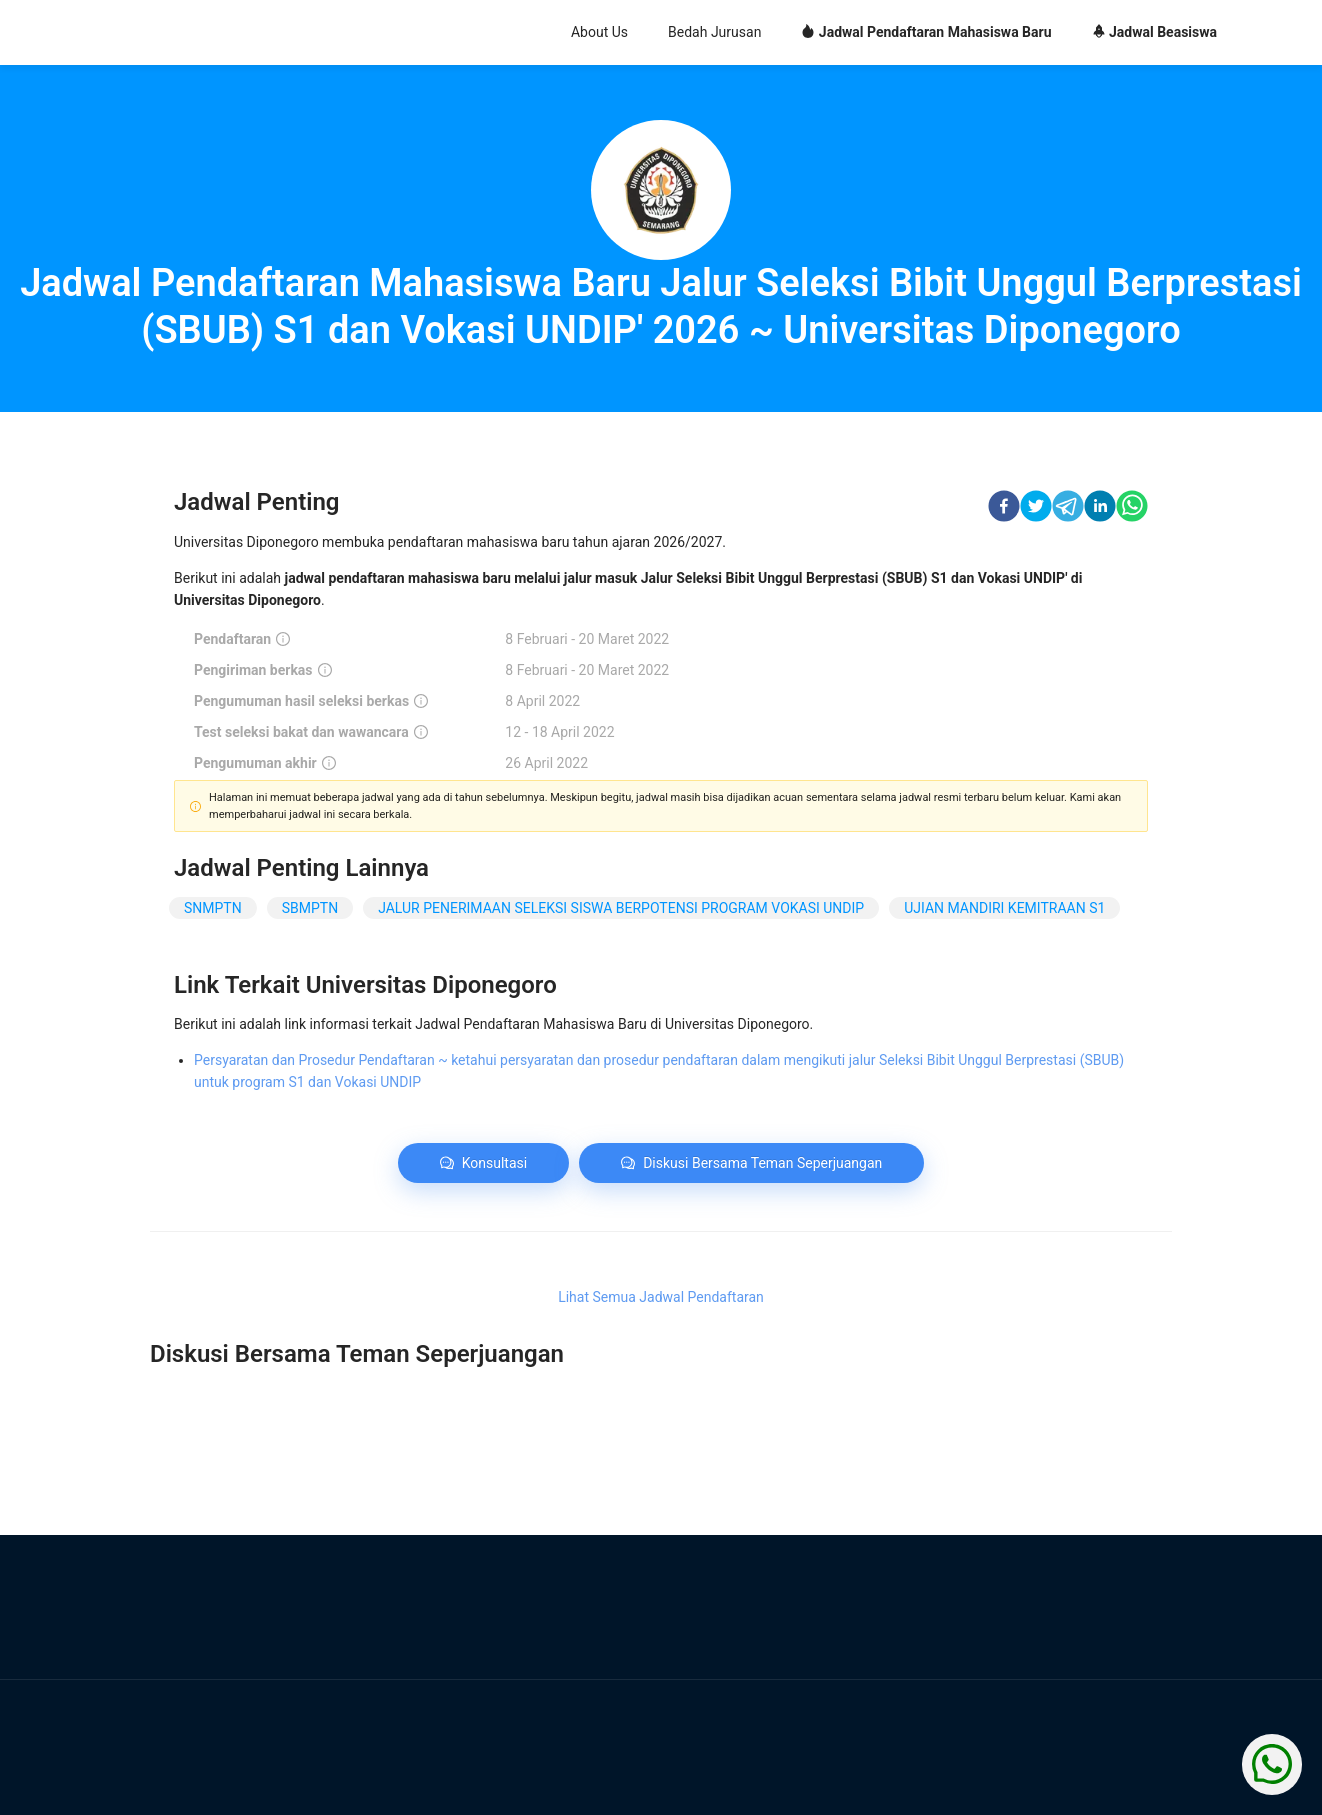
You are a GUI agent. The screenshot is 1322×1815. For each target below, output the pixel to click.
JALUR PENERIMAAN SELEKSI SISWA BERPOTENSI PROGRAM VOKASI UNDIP (621, 908)
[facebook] (1004, 509)
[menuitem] (599, 33)
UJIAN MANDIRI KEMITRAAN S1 (1004, 908)
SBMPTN (310, 908)
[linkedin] (1100, 509)
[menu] (781, 33)
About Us (599, 32)
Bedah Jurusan (714, 32)
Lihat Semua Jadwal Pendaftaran (661, 1297)
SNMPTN (213, 908)
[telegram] (1068, 509)
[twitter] (1036, 509)
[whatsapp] (1132, 509)
